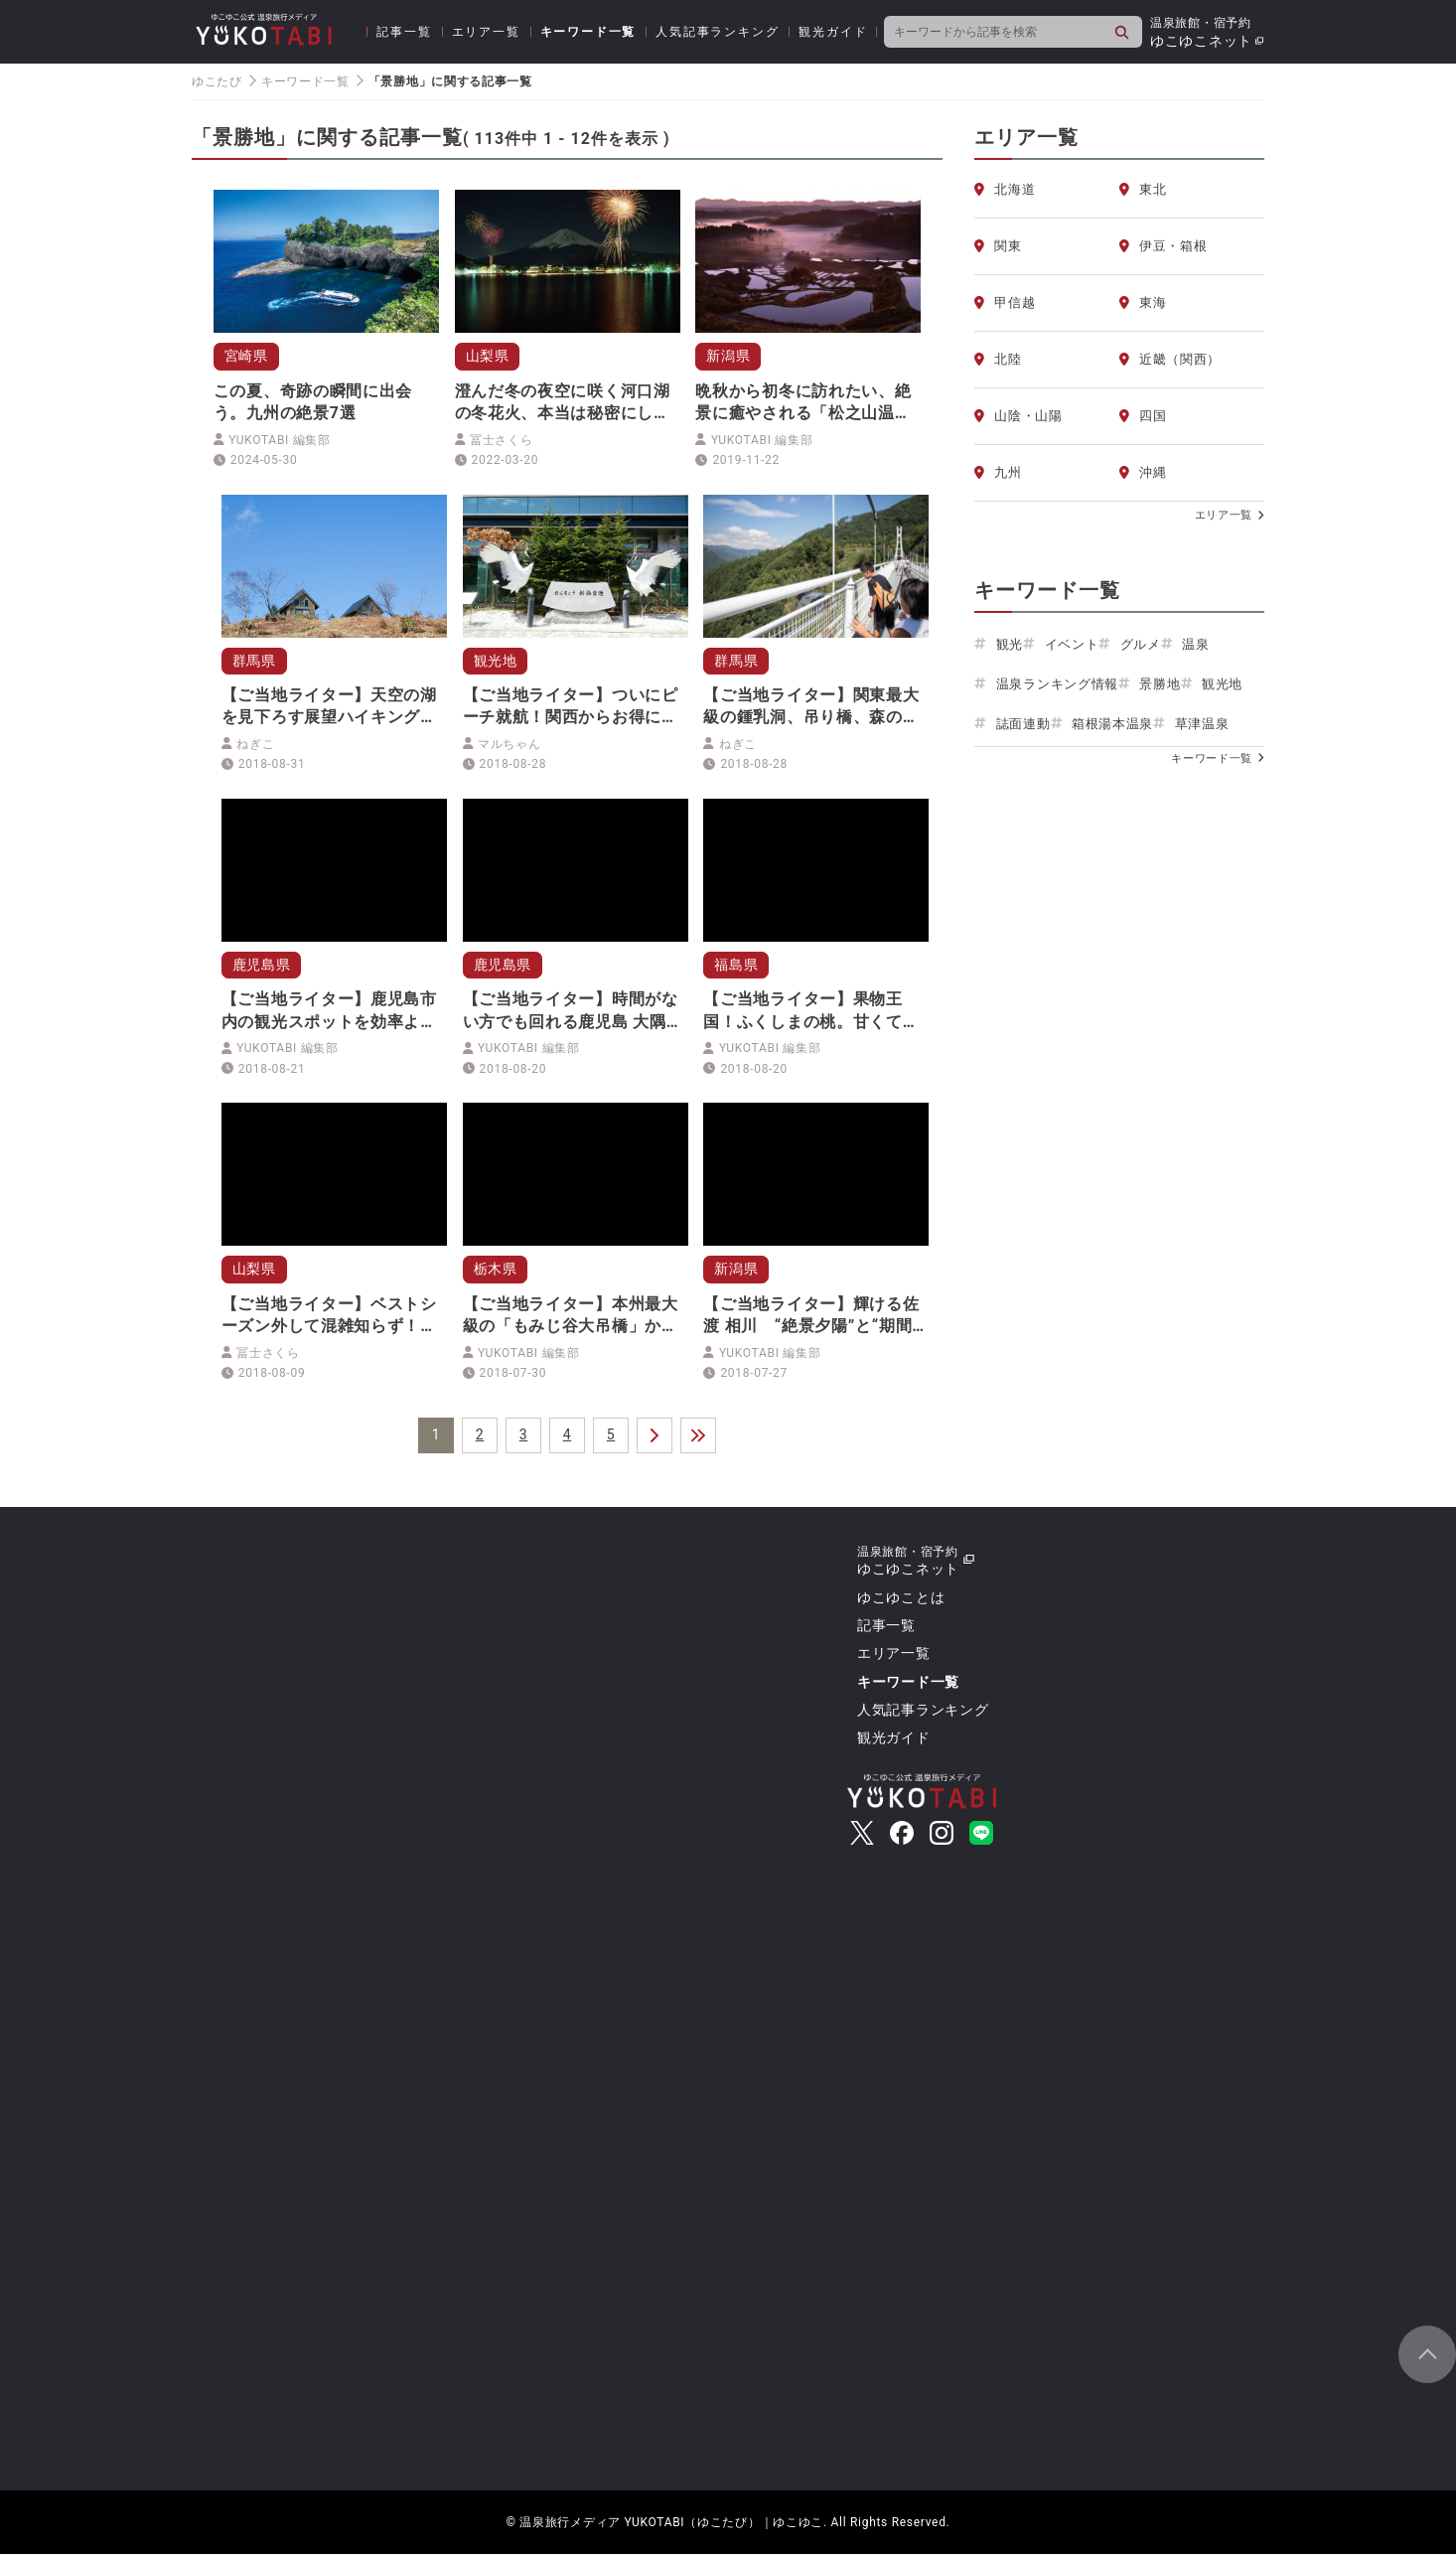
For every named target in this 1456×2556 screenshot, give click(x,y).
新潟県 (728, 356)
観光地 (495, 661)
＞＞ (698, 1437)
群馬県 (254, 661)
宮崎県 (246, 356)
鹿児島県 (261, 966)
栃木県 (495, 1270)
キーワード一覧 (588, 32)
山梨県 (488, 356)
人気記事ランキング (717, 32)
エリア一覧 (486, 32)
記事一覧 (403, 32)
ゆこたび (217, 81)
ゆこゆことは (901, 1599)
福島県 (736, 966)
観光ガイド (833, 32)
